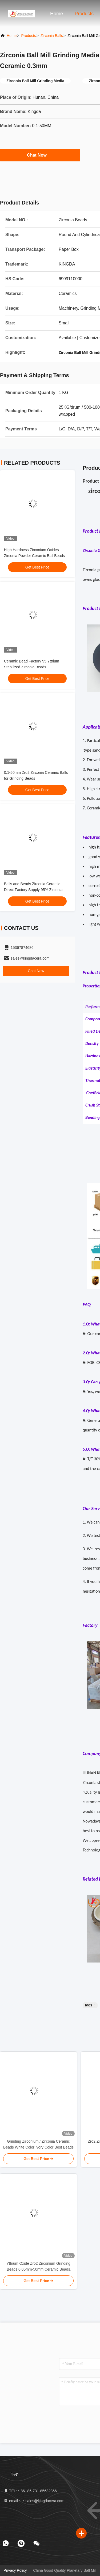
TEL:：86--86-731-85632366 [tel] (30, 2491)
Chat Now (40, 155)
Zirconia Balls (52, 35)
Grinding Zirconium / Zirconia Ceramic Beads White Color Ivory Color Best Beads (38, 2144)
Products (84, 13)
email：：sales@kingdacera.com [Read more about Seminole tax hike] (34, 2501)
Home (56, 13)
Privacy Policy (15, 2570)
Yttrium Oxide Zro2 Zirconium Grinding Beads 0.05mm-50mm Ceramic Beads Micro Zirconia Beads (38, 2266)
